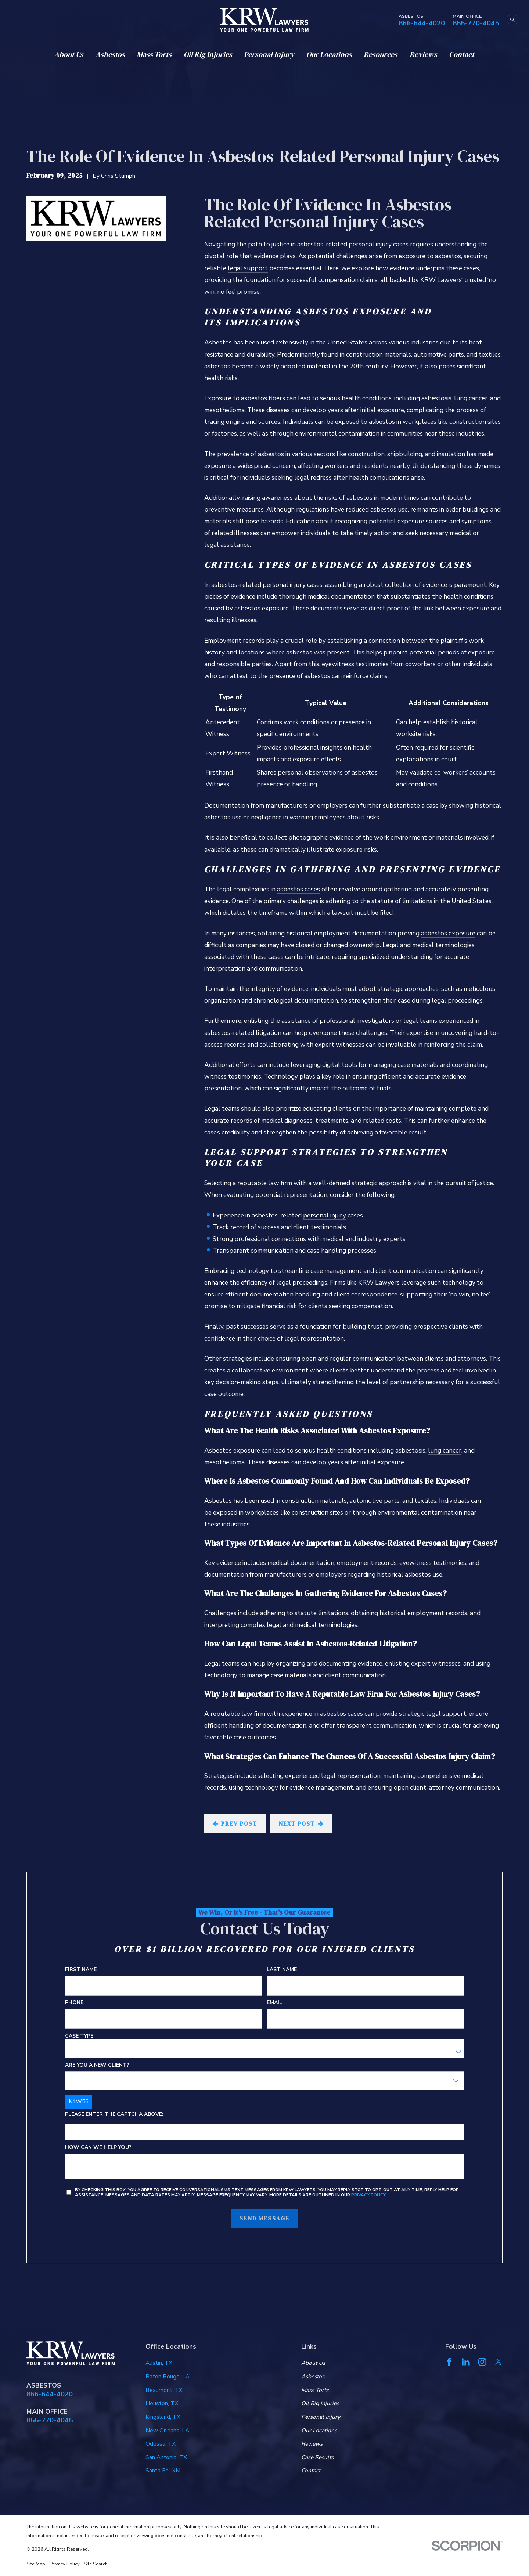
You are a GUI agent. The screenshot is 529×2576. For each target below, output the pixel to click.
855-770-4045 (476, 23)
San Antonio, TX (166, 2457)
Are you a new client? (97, 2065)
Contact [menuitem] (461, 54)
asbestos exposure (448, 933)
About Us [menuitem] (68, 54)
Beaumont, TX (164, 2390)
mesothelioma (224, 1462)
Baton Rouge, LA (167, 2376)
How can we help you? (98, 2147)
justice (484, 1183)
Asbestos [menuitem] (110, 54)
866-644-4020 (422, 23)
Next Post (300, 1824)
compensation (372, 1306)
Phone (74, 2003)
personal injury (324, 1215)
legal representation (351, 1775)
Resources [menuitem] (380, 54)
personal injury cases (293, 584)
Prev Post (235, 1824)
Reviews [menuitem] (423, 54)
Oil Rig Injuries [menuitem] (208, 54)
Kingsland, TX (162, 2417)
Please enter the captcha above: (114, 2114)
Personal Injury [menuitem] (269, 54)
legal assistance (227, 544)
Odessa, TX (160, 2443)
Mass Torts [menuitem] (154, 54)
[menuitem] (35, 2564)
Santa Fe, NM (162, 2470)
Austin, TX (158, 2363)
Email (274, 2003)
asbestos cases (298, 889)
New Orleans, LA (167, 2430)
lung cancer (444, 1450)
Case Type (79, 2036)
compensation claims (348, 279)
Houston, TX (161, 2403)
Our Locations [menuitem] (329, 54)
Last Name (282, 1970)
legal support (248, 268)
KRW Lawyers (440, 279)
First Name (81, 1970)
